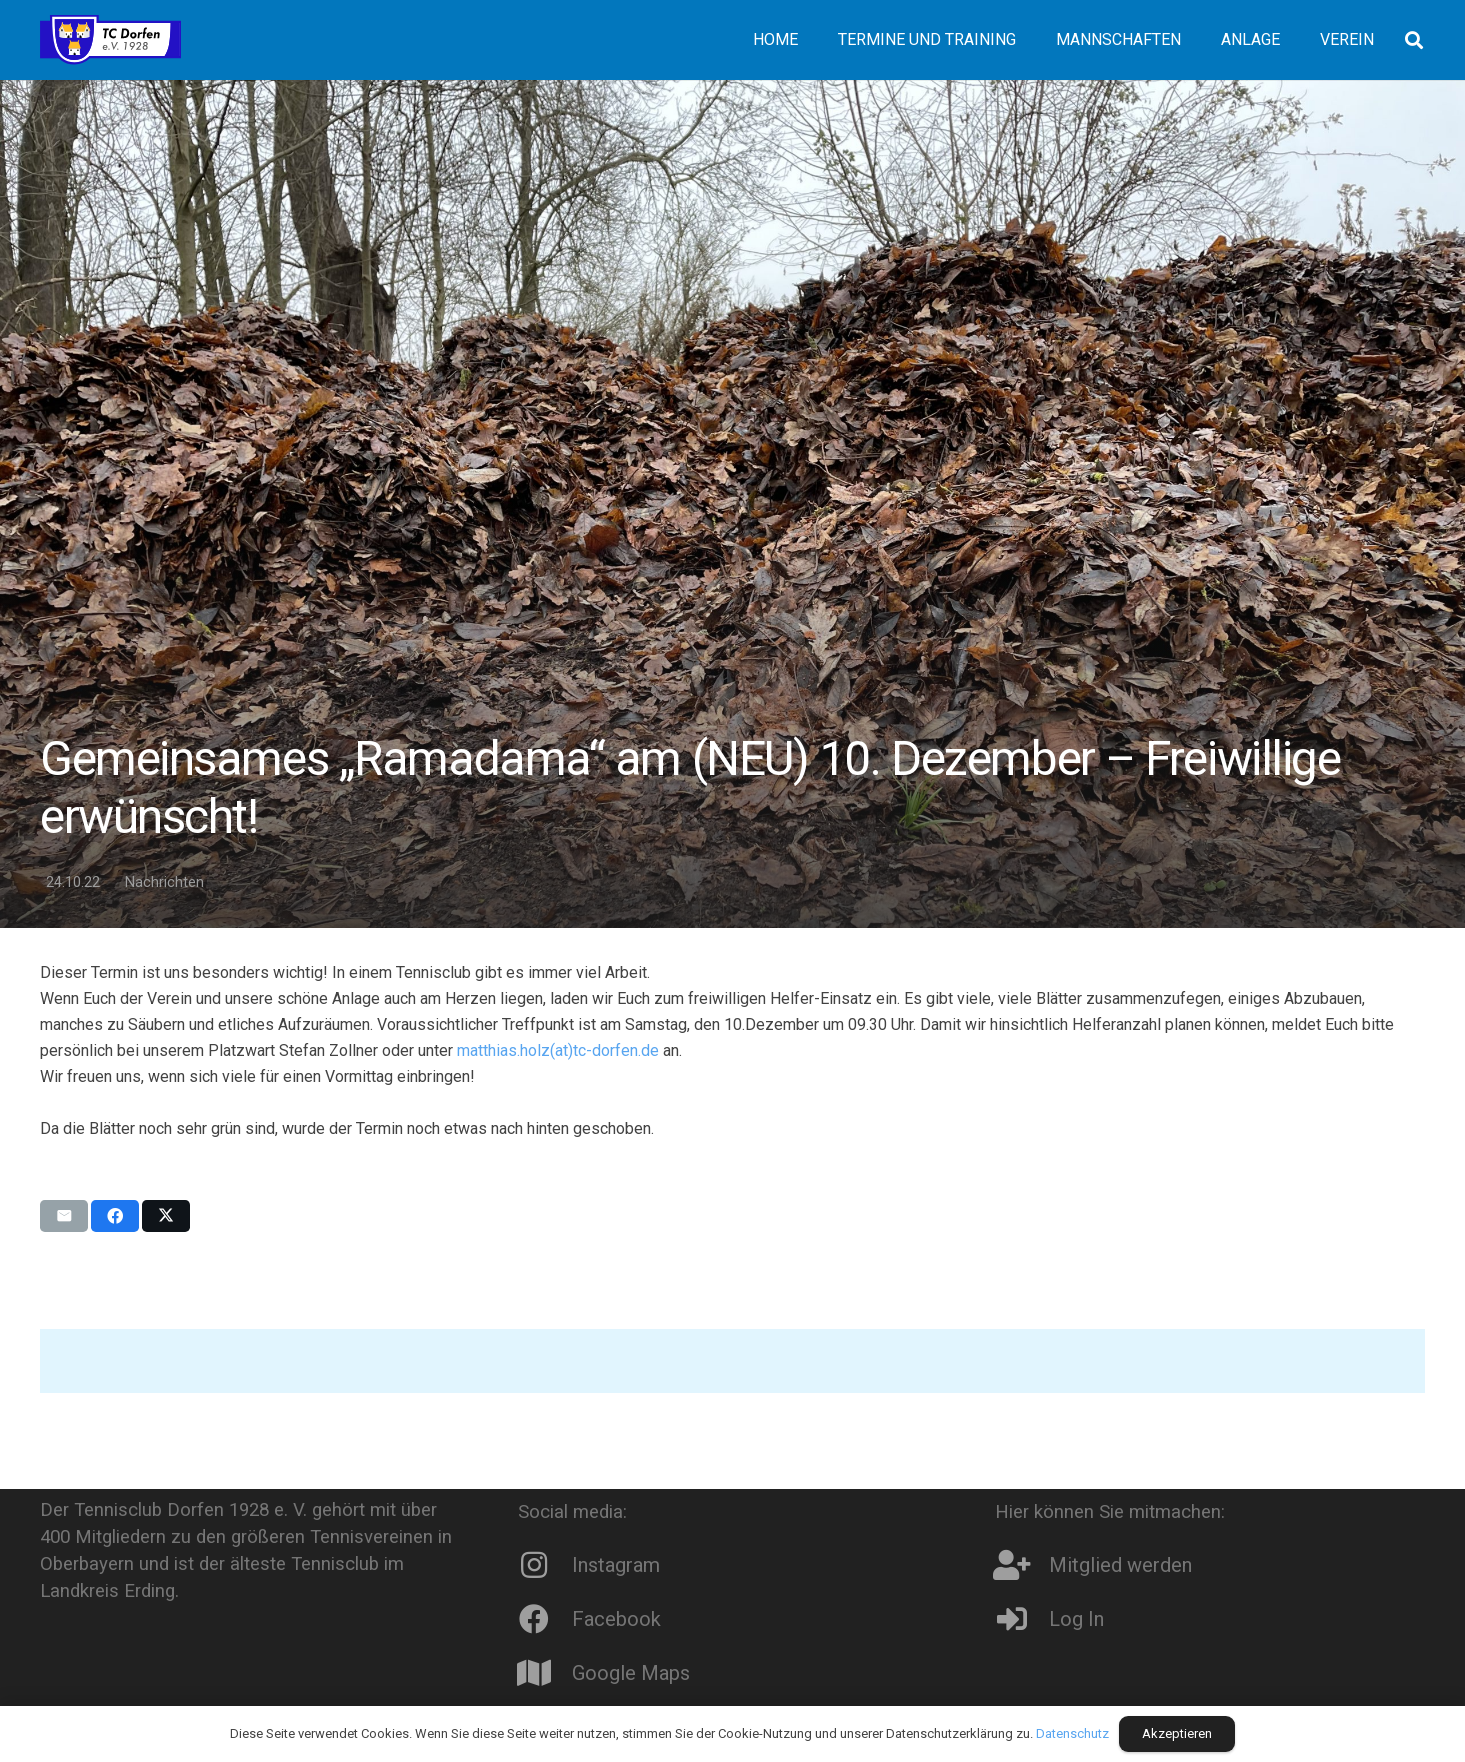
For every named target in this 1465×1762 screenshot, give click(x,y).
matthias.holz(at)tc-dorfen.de (558, 1050)
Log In (1076, 1619)
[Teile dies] (115, 1216)
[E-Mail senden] (64, 1216)
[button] (1414, 40)
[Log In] (1022, 1619)
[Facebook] (545, 1619)
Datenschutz (1072, 1733)
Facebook (616, 1619)
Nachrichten (164, 882)
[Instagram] (545, 1565)
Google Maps (631, 1673)
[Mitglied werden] (1022, 1565)
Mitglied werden (1120, 1565)
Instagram (616, 1565)
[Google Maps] (545, 1673)
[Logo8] (110, 40)
